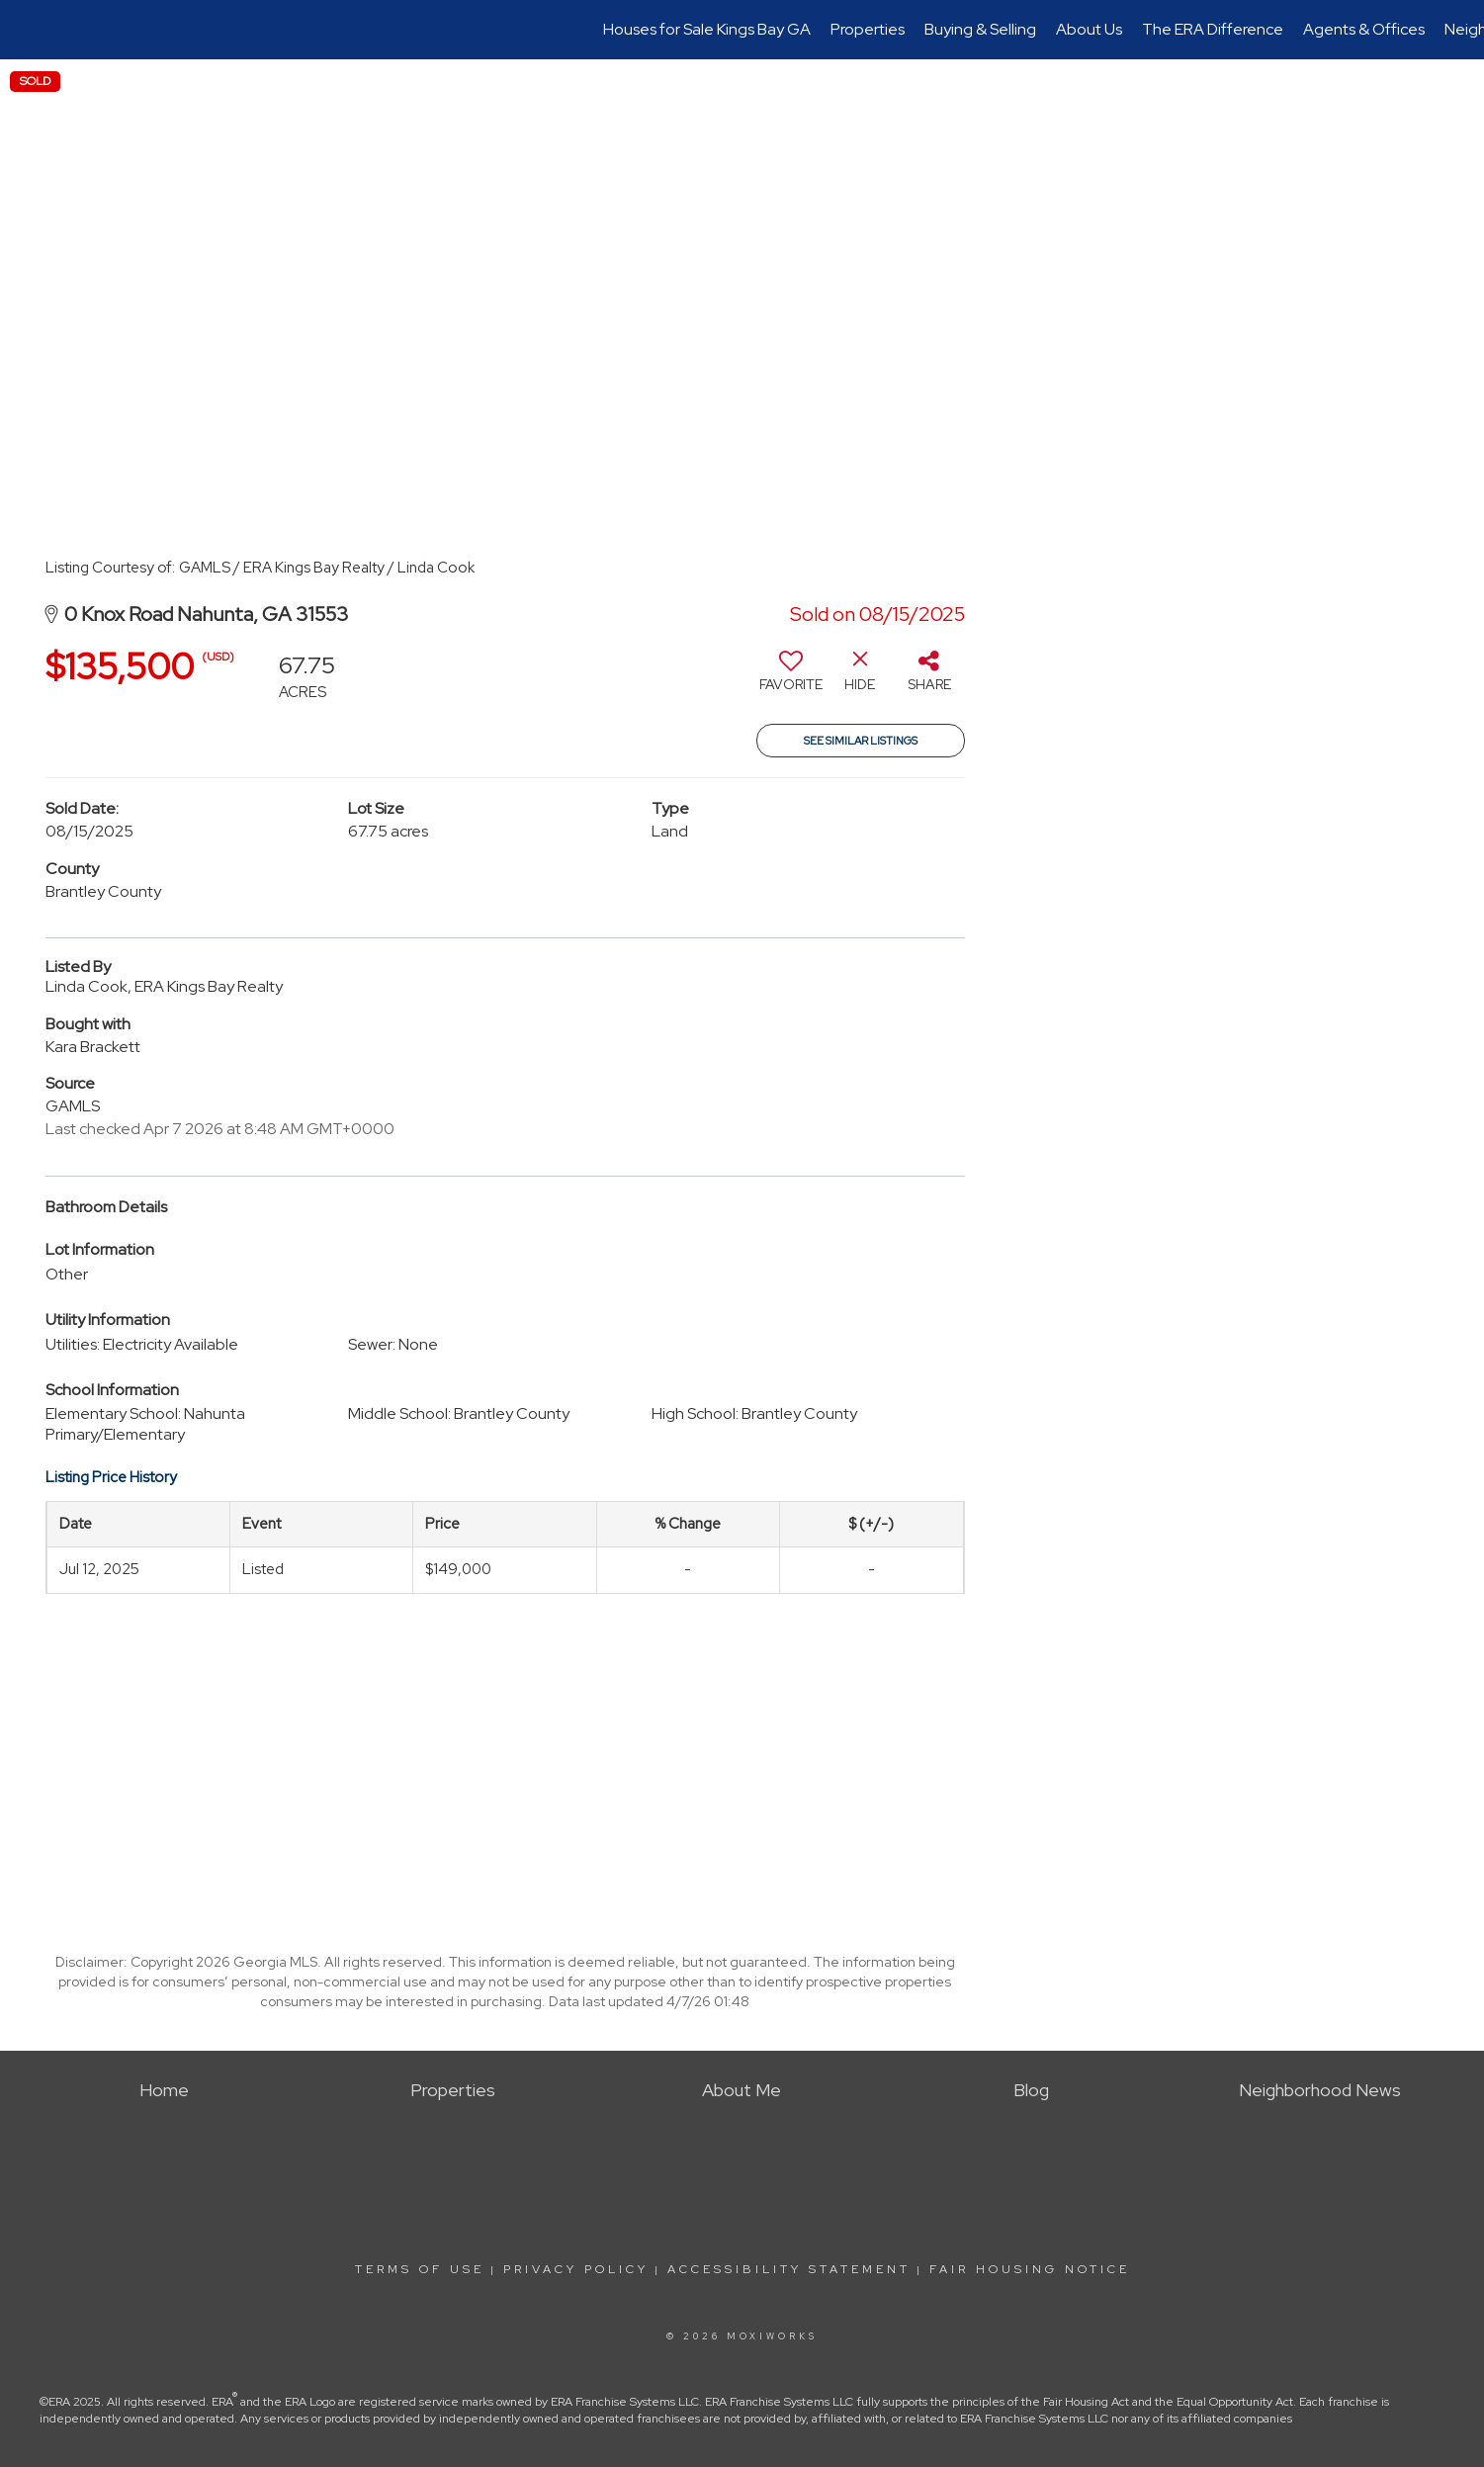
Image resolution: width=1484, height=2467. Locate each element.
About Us (1089, 29)
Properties (867, 29)
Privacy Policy (576, 2269)
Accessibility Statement (789, 2269)
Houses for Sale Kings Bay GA (707, 29)
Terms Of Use (419, 2269)
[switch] (791, 678)
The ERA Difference (1212, 29)
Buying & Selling (980, 29)
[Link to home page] (25, 29)
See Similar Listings (860, 741)
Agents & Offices (1364, 29)
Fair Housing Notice (1029, 2269)
